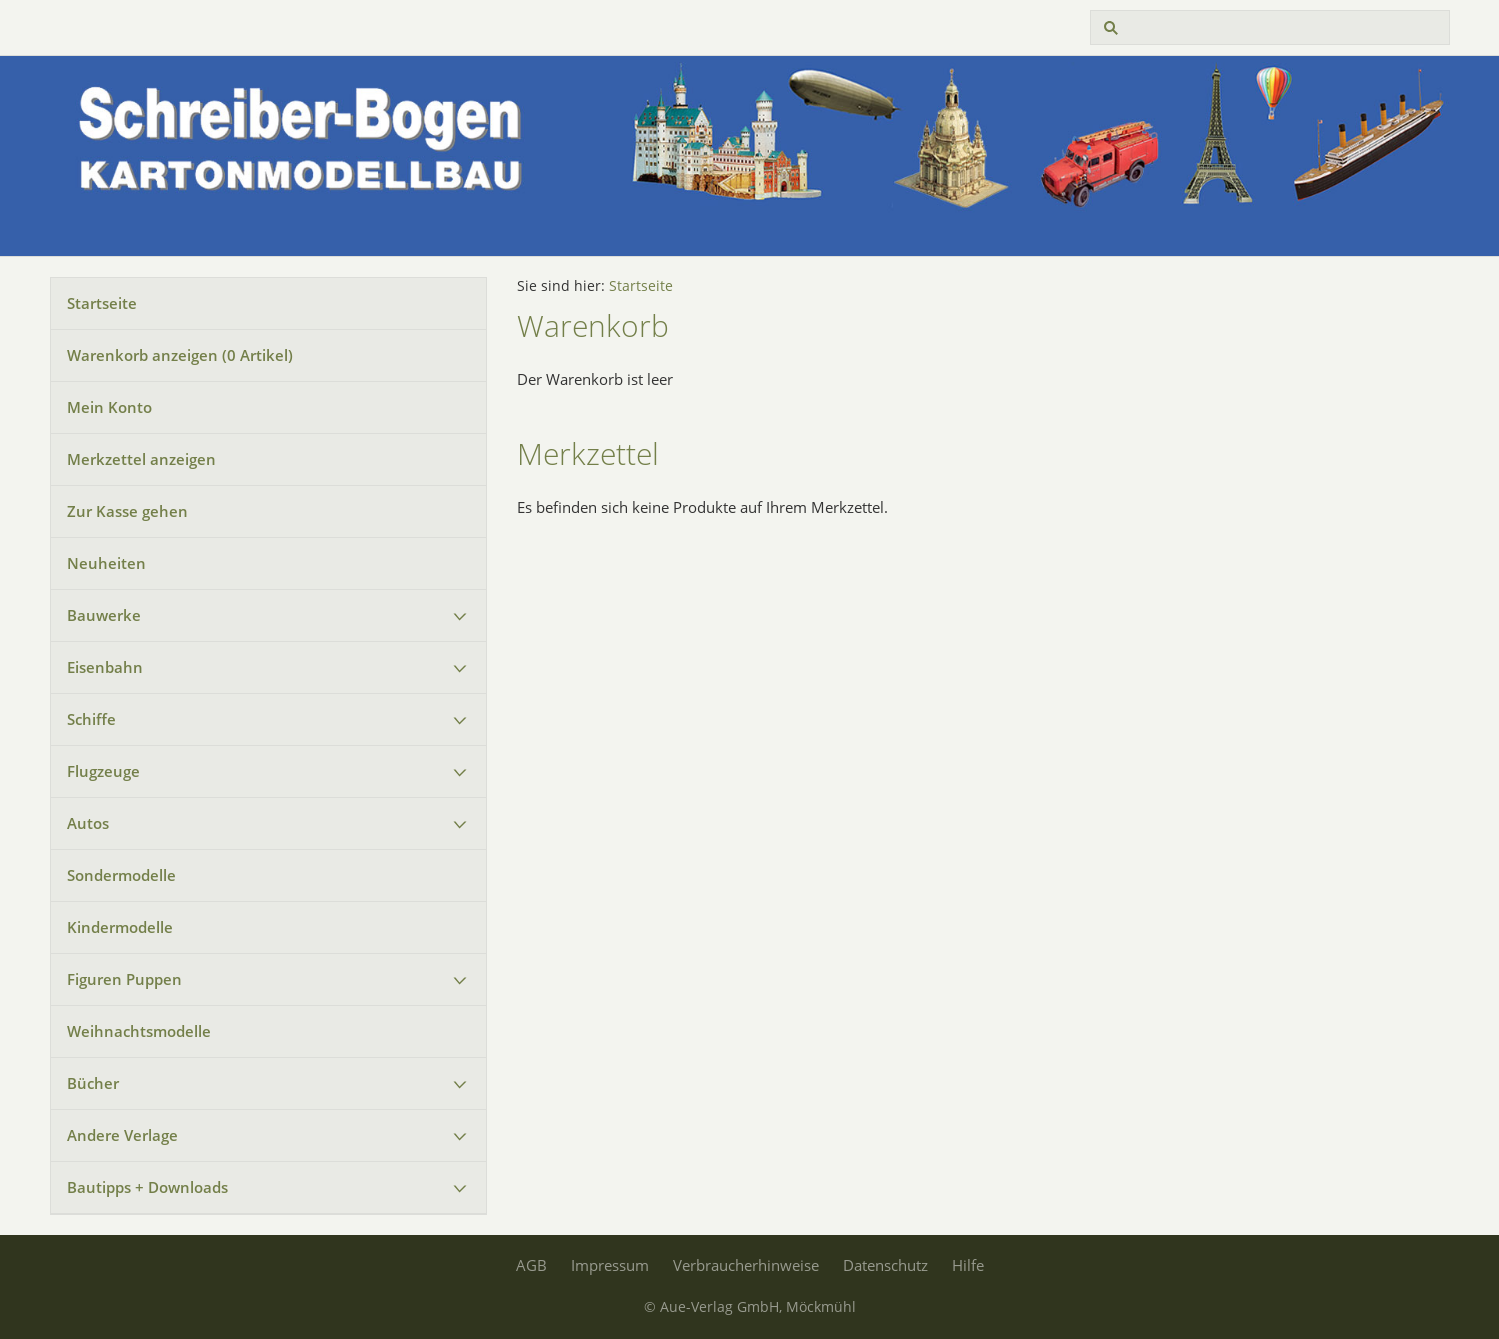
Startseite (102, 303)
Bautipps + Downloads (147, 1187)
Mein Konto (109, 407)
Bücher (93, 1083)
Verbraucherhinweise (746, 1265)
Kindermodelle (120, 927)
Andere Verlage (122, 1135)
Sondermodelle (121, 875)
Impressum (610, 1265)
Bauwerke (104, 615)
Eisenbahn (105, 667)
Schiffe (91, 719)
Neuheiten (106, 563)
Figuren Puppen (124, 979)
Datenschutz (885, 1265)
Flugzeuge (103, 771)
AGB (531, 1265)
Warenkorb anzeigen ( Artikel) (180, 355)
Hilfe (968, 1265)
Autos (88, 823)
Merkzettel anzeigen (141, 459)
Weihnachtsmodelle (139, 1031)
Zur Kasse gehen (127, 511)
